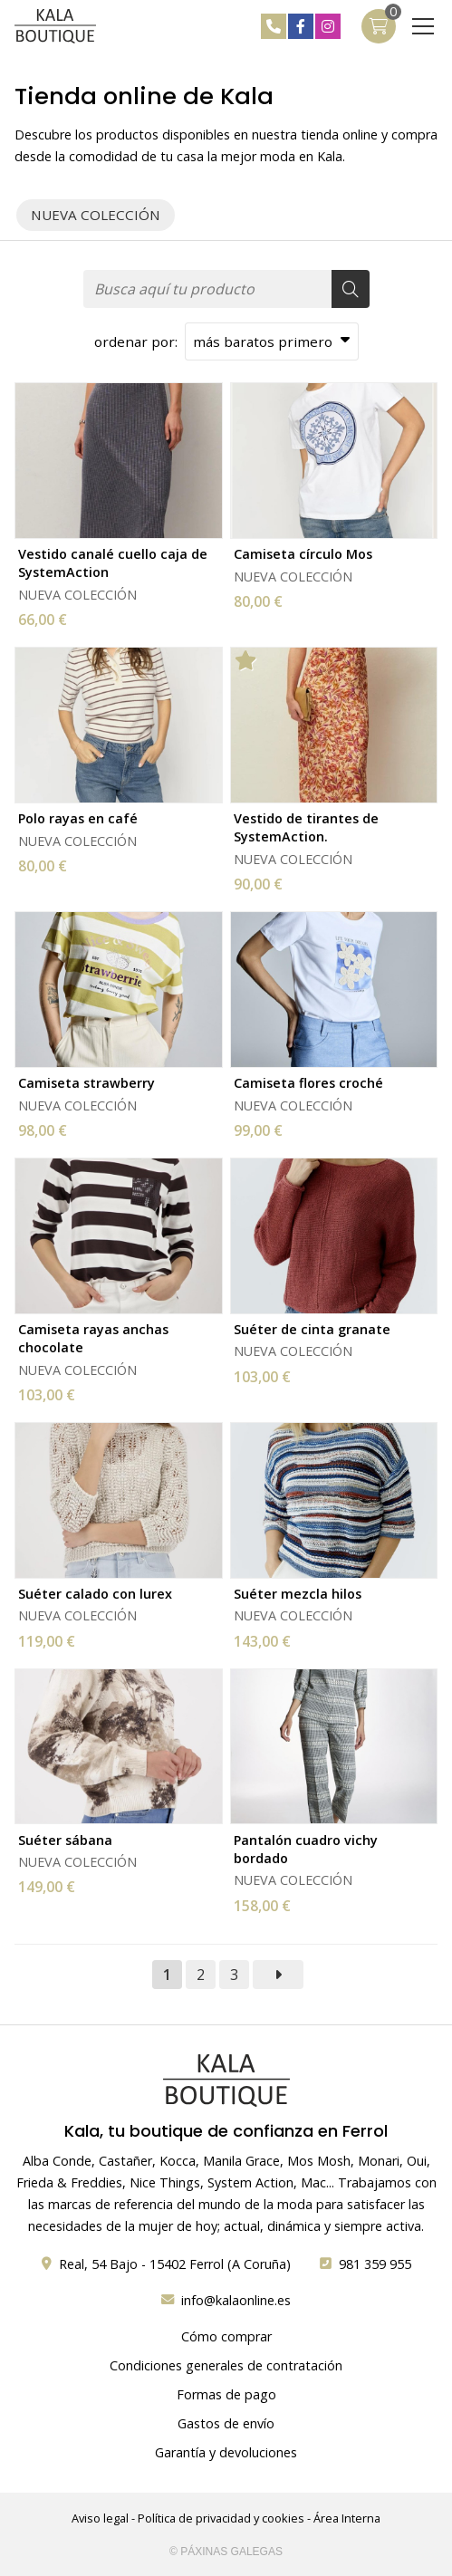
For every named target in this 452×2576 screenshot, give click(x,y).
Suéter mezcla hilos (297, 1593)
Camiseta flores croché (308, 1082)
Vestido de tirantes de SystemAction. (306, 827)
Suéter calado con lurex (95, 1593)
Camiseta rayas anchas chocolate (93, 1338)
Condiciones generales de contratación (226, 2365)
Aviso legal (100, 2518)
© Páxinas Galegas (226, 2551)
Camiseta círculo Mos (303, 553)
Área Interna (346, 2518)
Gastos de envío (226, 2423)
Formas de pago (226, 2394)
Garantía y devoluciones (226, 2452)
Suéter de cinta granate (312, 1329)
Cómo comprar (226, 2336)
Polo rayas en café (78, 818)
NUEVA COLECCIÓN (77, 594)
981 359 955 (375, 2264)
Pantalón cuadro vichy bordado (306, 1849)
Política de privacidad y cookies (221, 2518)
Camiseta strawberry (86, 1082)
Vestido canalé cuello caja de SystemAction (112, 563)
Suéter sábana (65, 1840)
